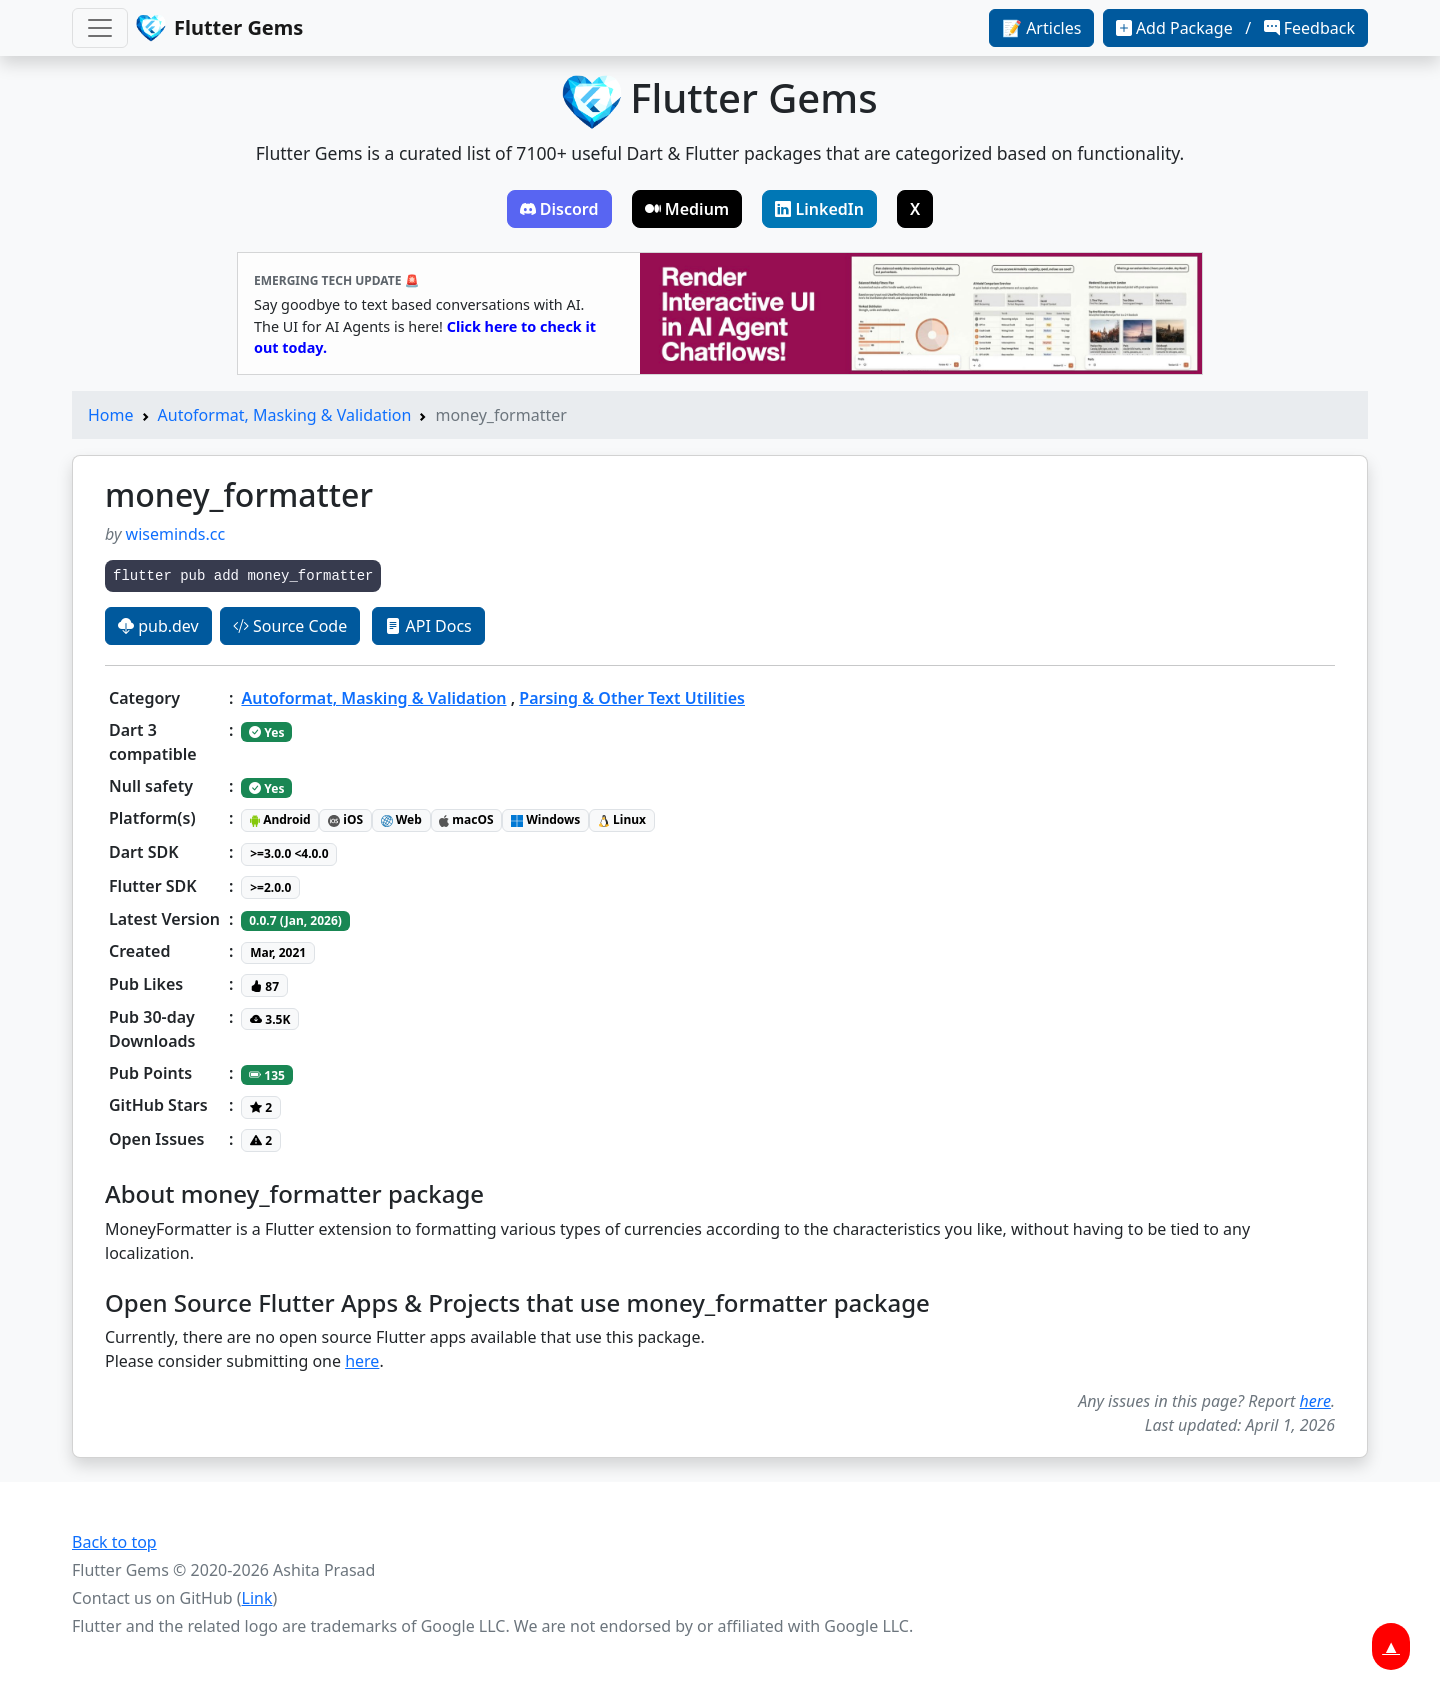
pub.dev (158, 626)
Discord (559, 209)
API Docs (428, 626)
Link (257, 1598)
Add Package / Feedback (1235, 28)
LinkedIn (819, 209)
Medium (687, 209)
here (362, 1361)
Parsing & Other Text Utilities (632, 698)
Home (111, 415)
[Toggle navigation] (100, 28)
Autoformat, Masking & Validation (285, 415)
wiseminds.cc (176, 534)
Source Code (290, 626)
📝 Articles (1041, 28)
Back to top (114, 1542)
